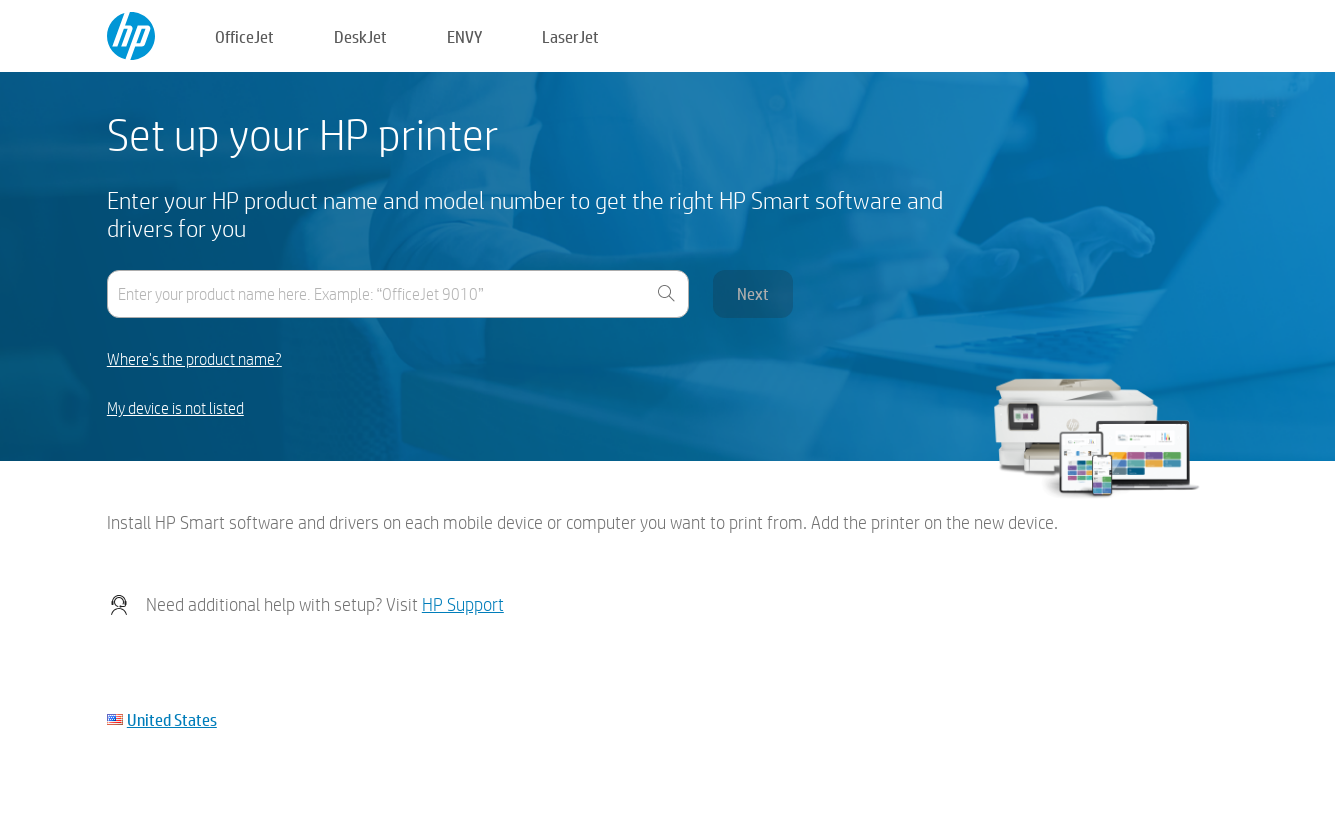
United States (172, 719)
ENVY (464, 36)
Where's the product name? (194, 359)
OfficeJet (244, 36)
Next (753, 293)
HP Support (463, 604)
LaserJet (570, 36)
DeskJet (360, 36)
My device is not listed (175, 408)
